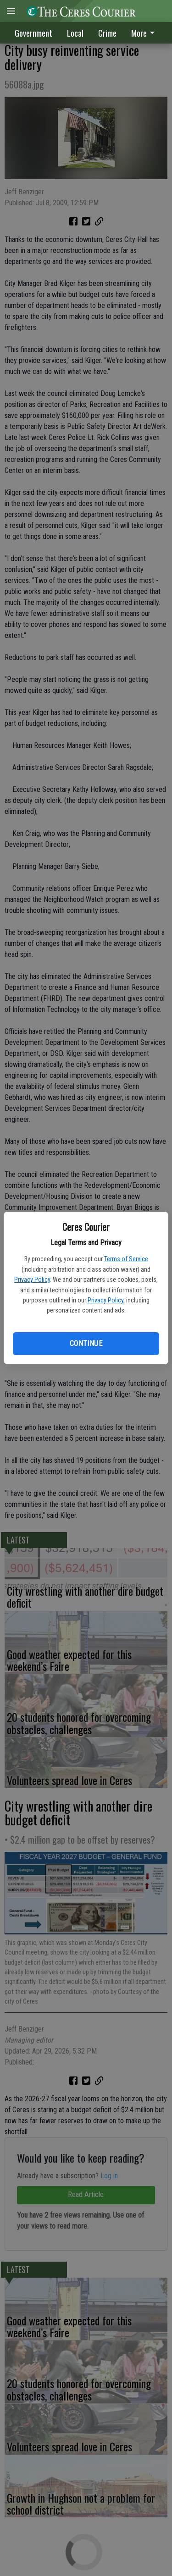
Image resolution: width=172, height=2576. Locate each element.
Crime (107, 33)
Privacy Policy (32, 1279)
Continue (86, 1343)
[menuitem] (145, 33)
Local (75, 33)
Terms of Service (126, 1259)
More (144, 33)
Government (33, 33)
